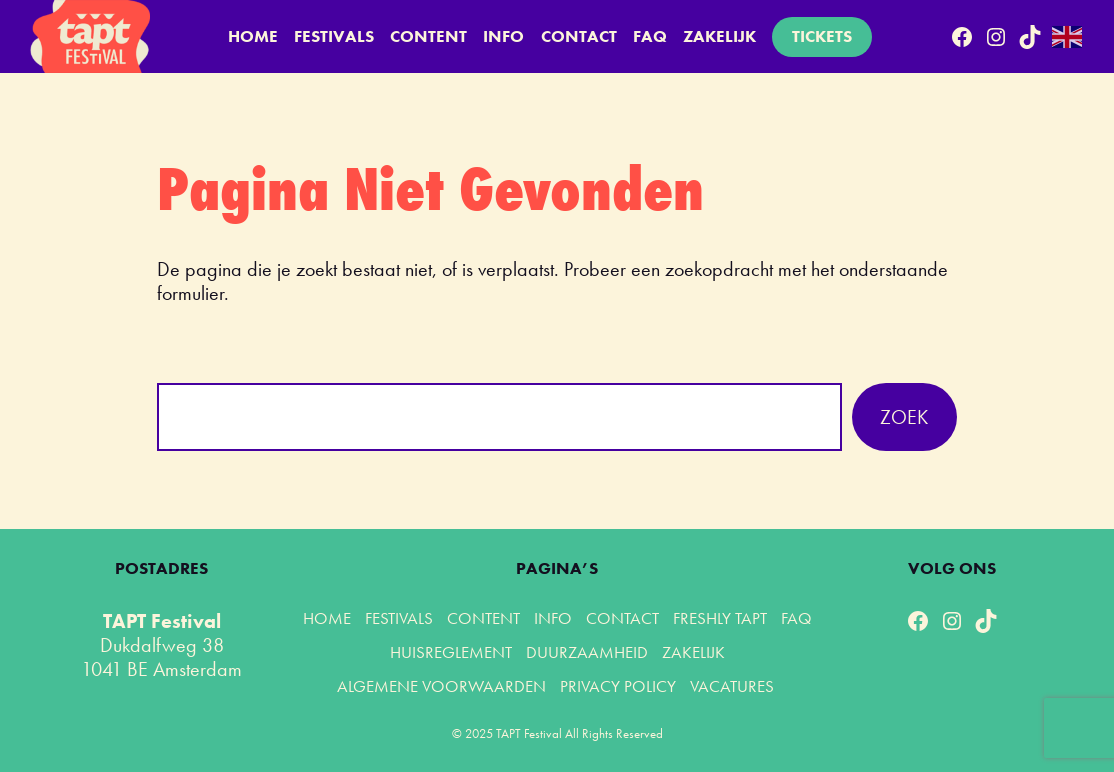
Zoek (904, 417)
